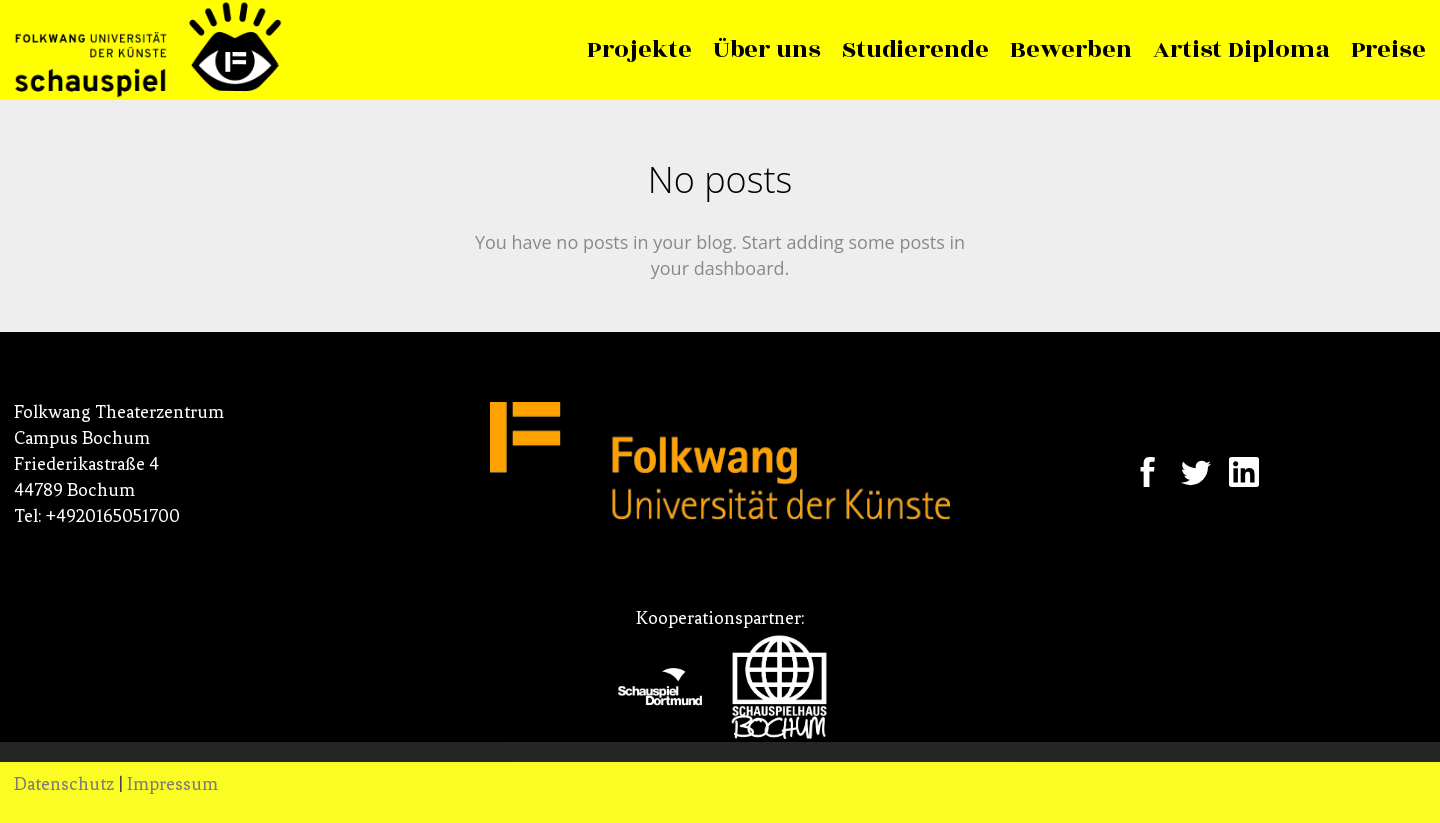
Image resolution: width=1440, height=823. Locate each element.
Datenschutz (64, 784)
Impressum (172, 784)
